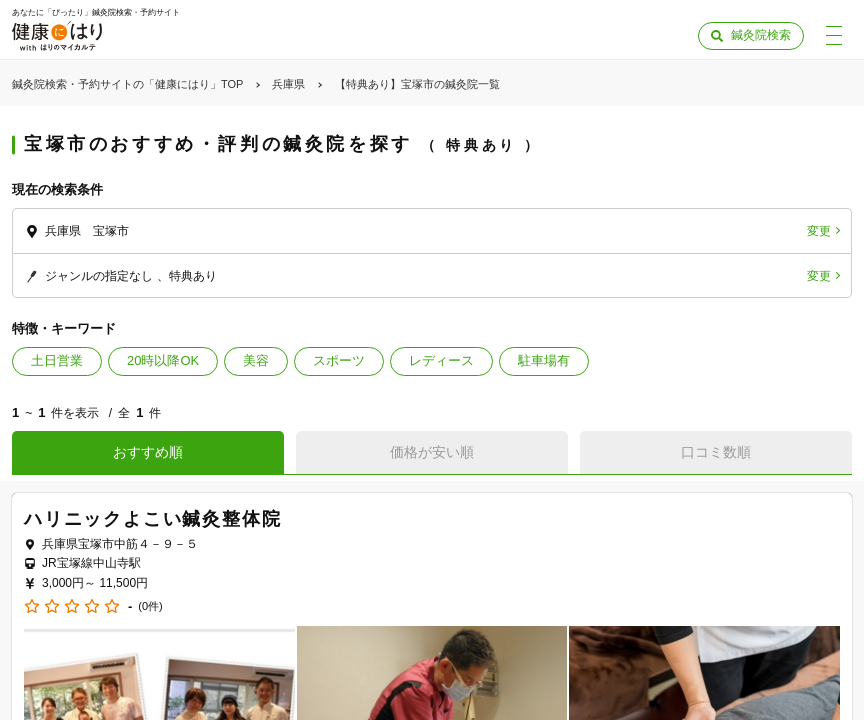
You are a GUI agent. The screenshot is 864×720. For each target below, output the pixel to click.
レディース (441, 360)
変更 (819, 231)
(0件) (150, 606)
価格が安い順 (432, 452)
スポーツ (339, 360)
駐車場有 (544, 360)
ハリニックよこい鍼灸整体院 (152, 519)
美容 (256, 360)
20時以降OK (163, 360)
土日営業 (57, 360)
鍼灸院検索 (761, 35)
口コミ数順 (716, 452)
